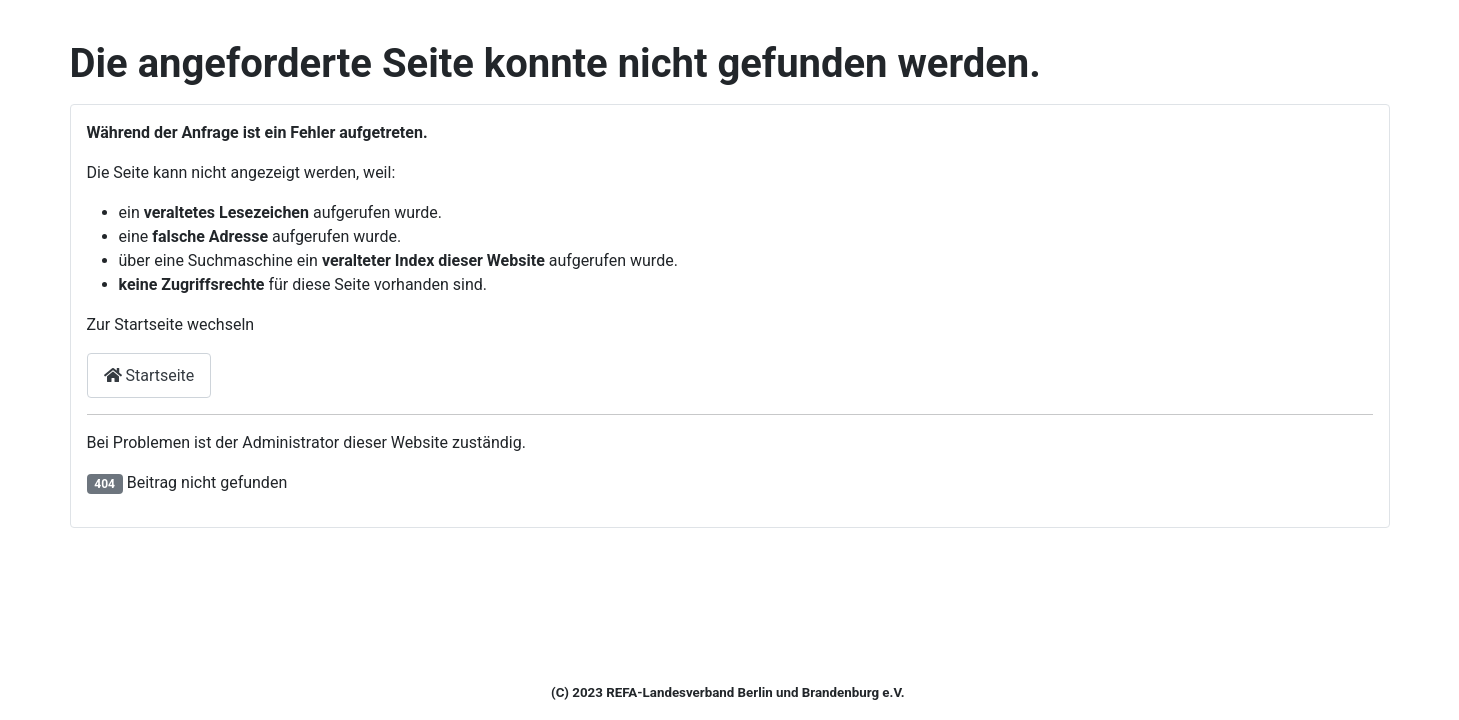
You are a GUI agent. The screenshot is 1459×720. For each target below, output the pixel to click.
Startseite (149, 375)
